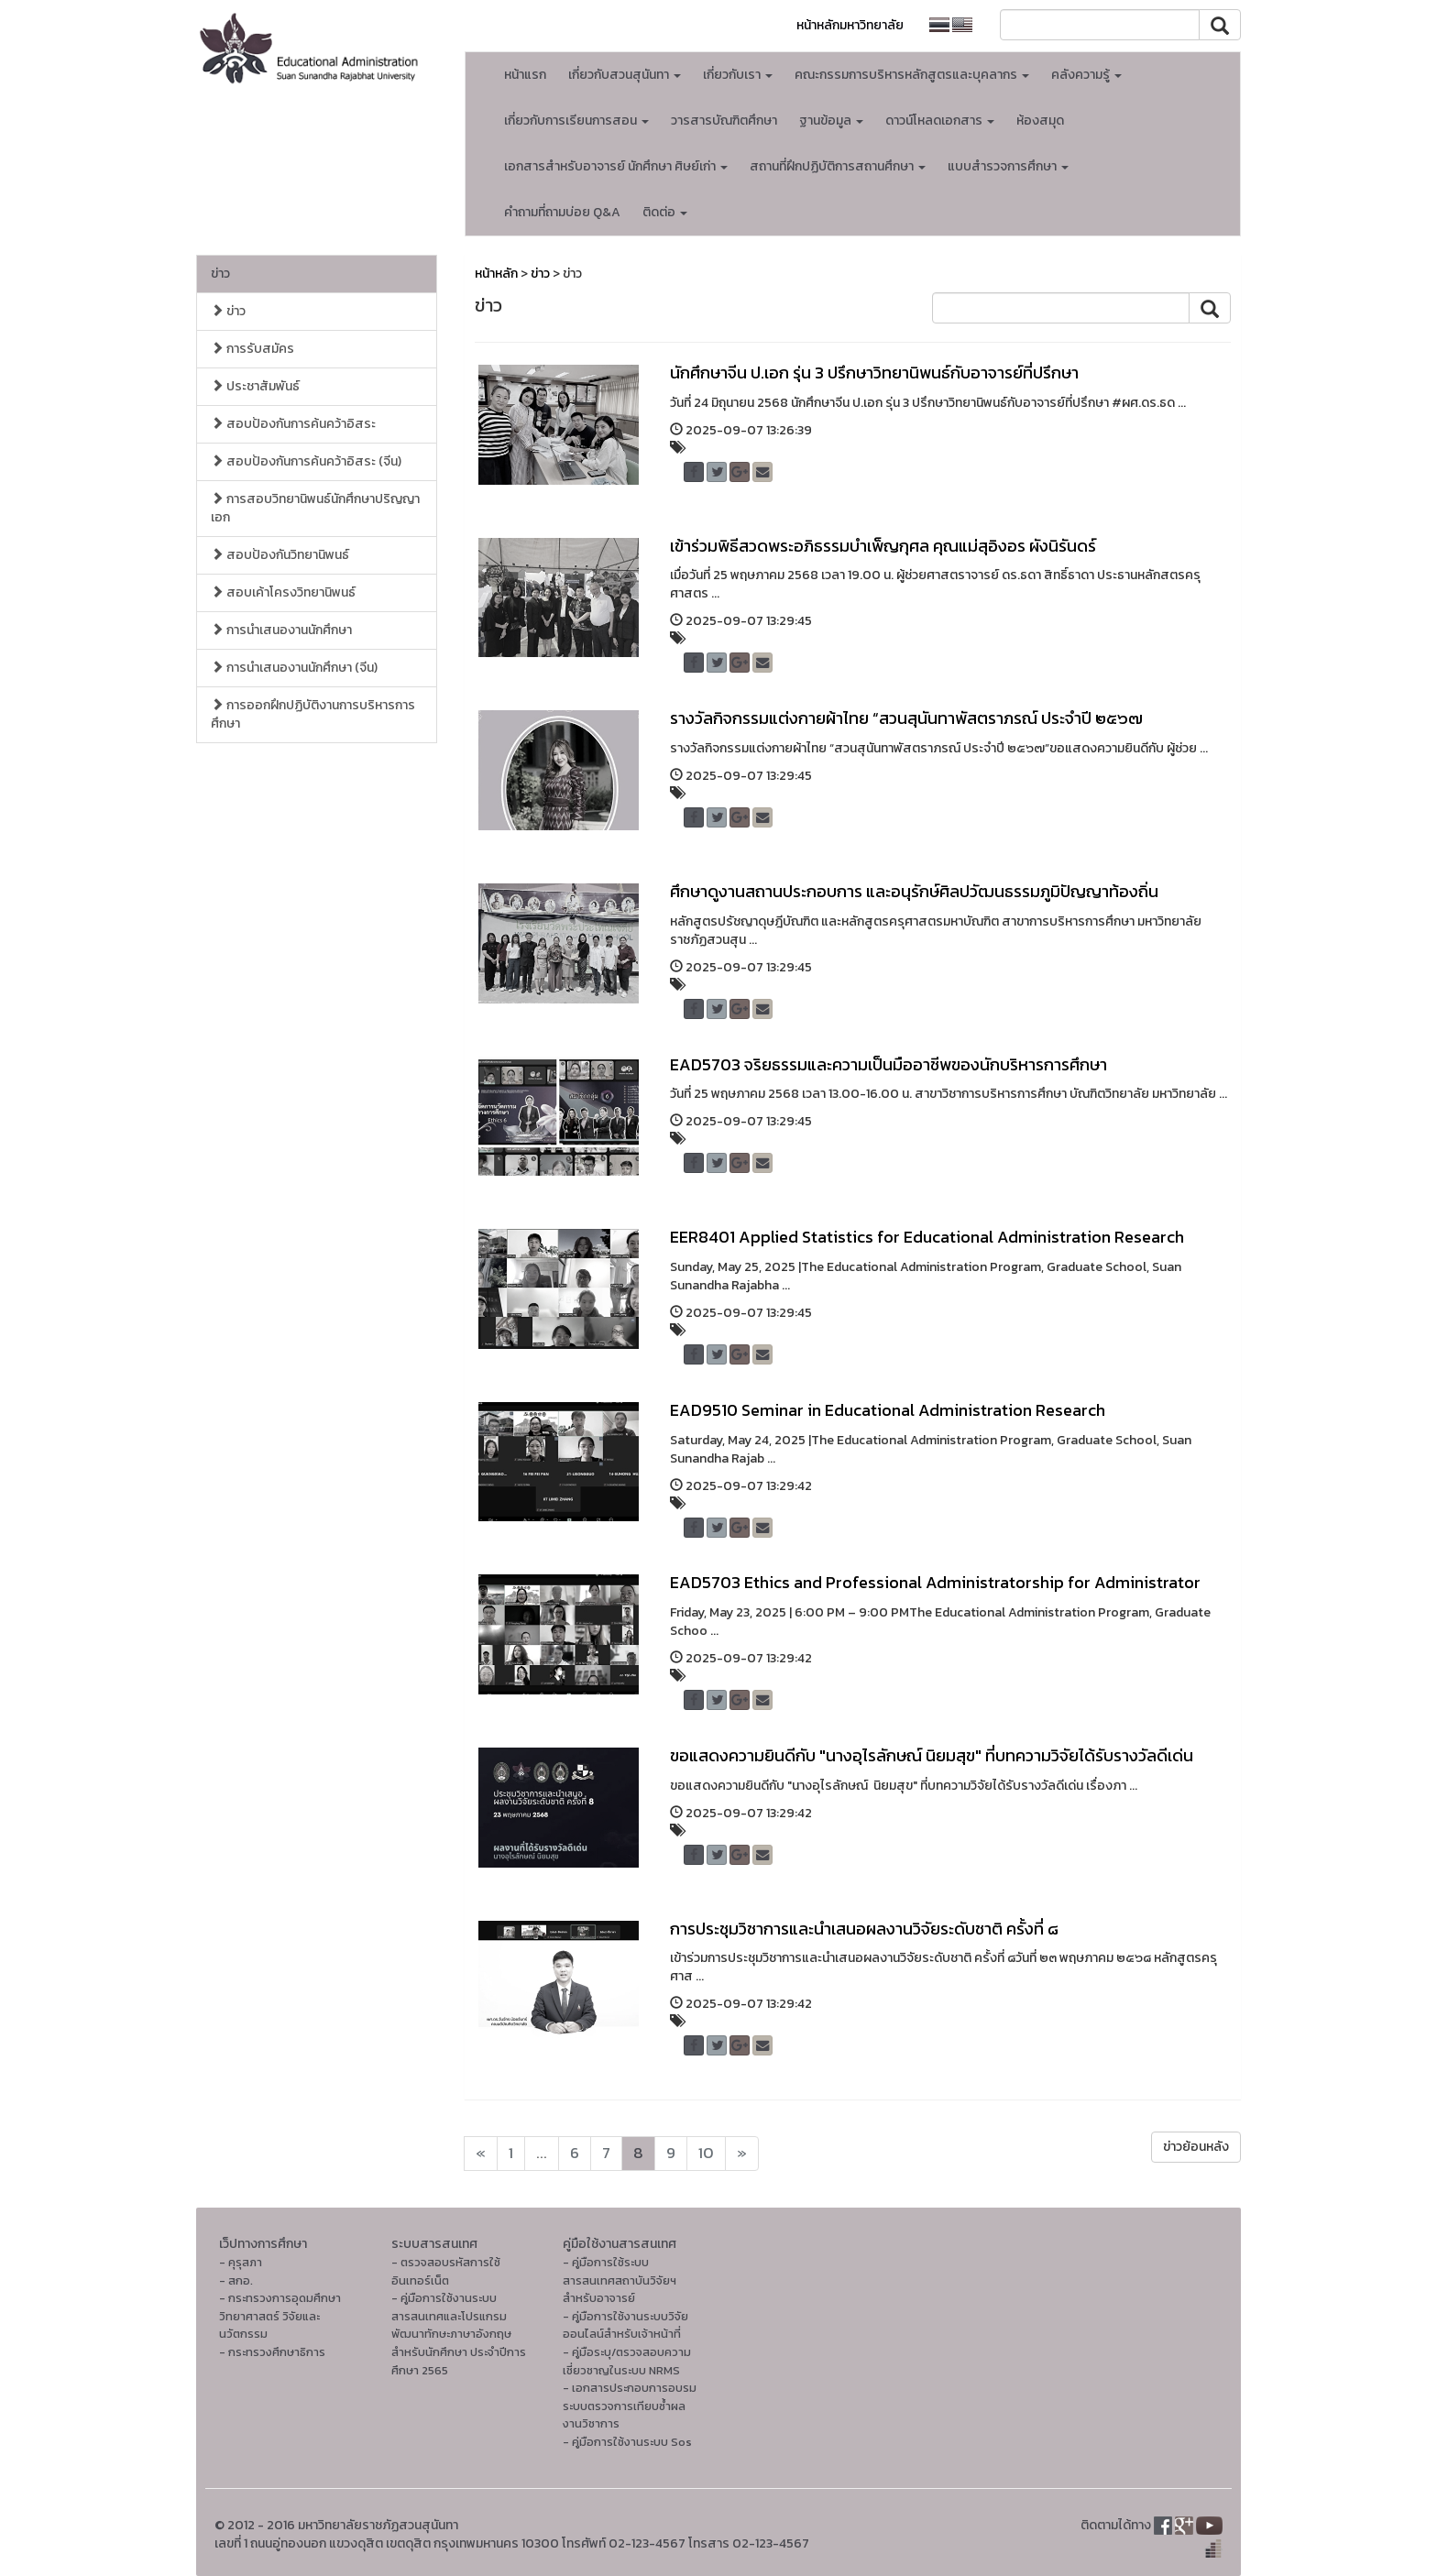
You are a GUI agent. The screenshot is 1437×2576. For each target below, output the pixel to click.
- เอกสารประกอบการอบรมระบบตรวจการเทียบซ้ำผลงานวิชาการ (630, 2405)
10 (706, 2153)
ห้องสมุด (1040, 120)
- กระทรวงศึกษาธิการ (272, 2352)
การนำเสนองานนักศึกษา (281, 630)
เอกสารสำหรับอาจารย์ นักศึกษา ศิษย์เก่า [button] (616, 166)
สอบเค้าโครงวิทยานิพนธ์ (283, 592)
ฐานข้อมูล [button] (831, 120)
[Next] (481, 2153)
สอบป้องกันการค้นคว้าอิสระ (293, 423)
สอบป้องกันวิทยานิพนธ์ (280, 555)
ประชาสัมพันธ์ (255, 386)
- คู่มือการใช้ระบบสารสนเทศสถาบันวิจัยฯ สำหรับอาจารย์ (619, 2280)
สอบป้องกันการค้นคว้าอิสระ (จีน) (306, 461)
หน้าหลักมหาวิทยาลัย (850, 25)
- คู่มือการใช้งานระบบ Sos (627, 2441)
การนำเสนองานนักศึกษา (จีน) (294, 667)
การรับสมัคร (252, 348)
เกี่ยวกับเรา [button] (738, 74)
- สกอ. (236, 2280)
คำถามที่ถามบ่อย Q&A (562, 212)
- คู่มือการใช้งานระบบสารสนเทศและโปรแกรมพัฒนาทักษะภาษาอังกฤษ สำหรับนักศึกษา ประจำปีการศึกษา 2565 (458, 2333)
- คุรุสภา (240, 2262)
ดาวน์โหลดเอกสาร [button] (939, 120)
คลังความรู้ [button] (1086, 74)
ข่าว (220, 273)
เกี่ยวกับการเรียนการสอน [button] (576, 120)
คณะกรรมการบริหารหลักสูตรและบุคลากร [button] (912, 74)
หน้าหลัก (496, 273)
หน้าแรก (525, 74)
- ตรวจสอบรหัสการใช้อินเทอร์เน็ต (445, 2271)
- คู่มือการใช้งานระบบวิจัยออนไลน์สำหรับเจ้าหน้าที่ (625, 2325)
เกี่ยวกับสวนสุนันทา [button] (624, 74)
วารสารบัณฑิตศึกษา (724, 120)
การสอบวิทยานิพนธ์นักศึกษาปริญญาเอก (315, 508)
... (541, 2153)
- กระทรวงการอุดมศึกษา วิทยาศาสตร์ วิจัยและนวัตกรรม (280, 2315)
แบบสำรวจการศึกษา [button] (1008, 166)
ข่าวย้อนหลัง (1196, 2146)
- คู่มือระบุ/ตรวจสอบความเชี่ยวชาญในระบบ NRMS (627, 2361)
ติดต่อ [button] (664, 212)
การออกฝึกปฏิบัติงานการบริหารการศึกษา (313, 714)
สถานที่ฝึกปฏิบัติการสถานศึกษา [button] (838, 166)
